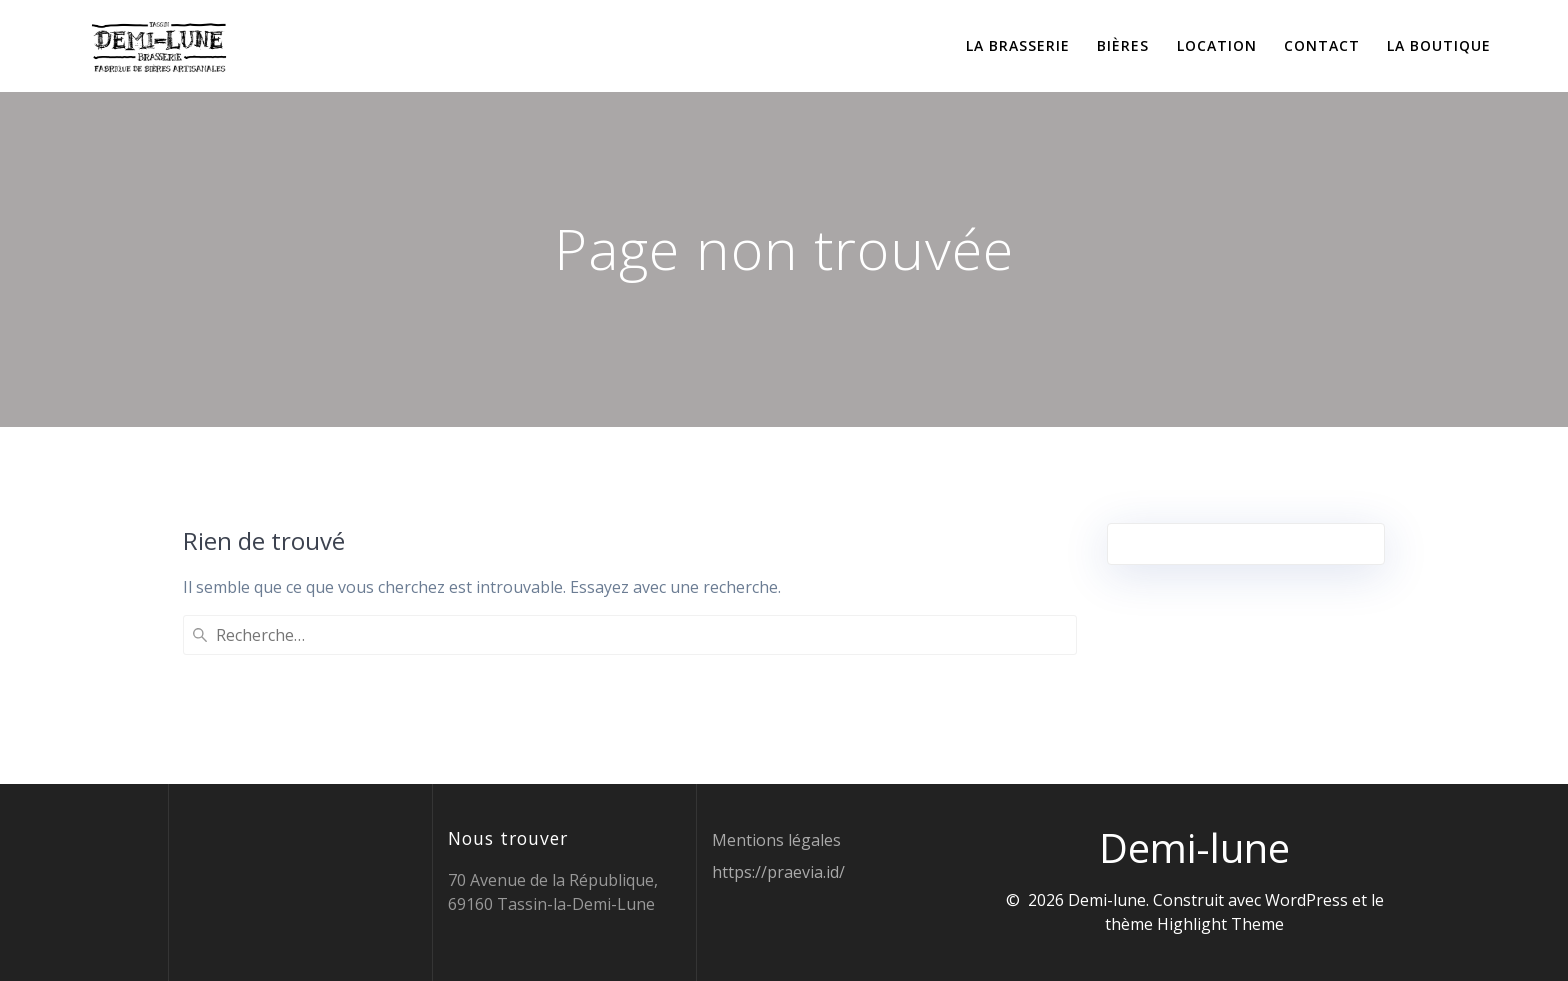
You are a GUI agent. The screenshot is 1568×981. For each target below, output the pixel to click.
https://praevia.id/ (778, 872)
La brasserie (1018, 45)
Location (1217, 45)
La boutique (1439, 45)
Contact (1322, 45)
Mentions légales (776, 840)
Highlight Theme (1220, 924)
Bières (1123, 45)
